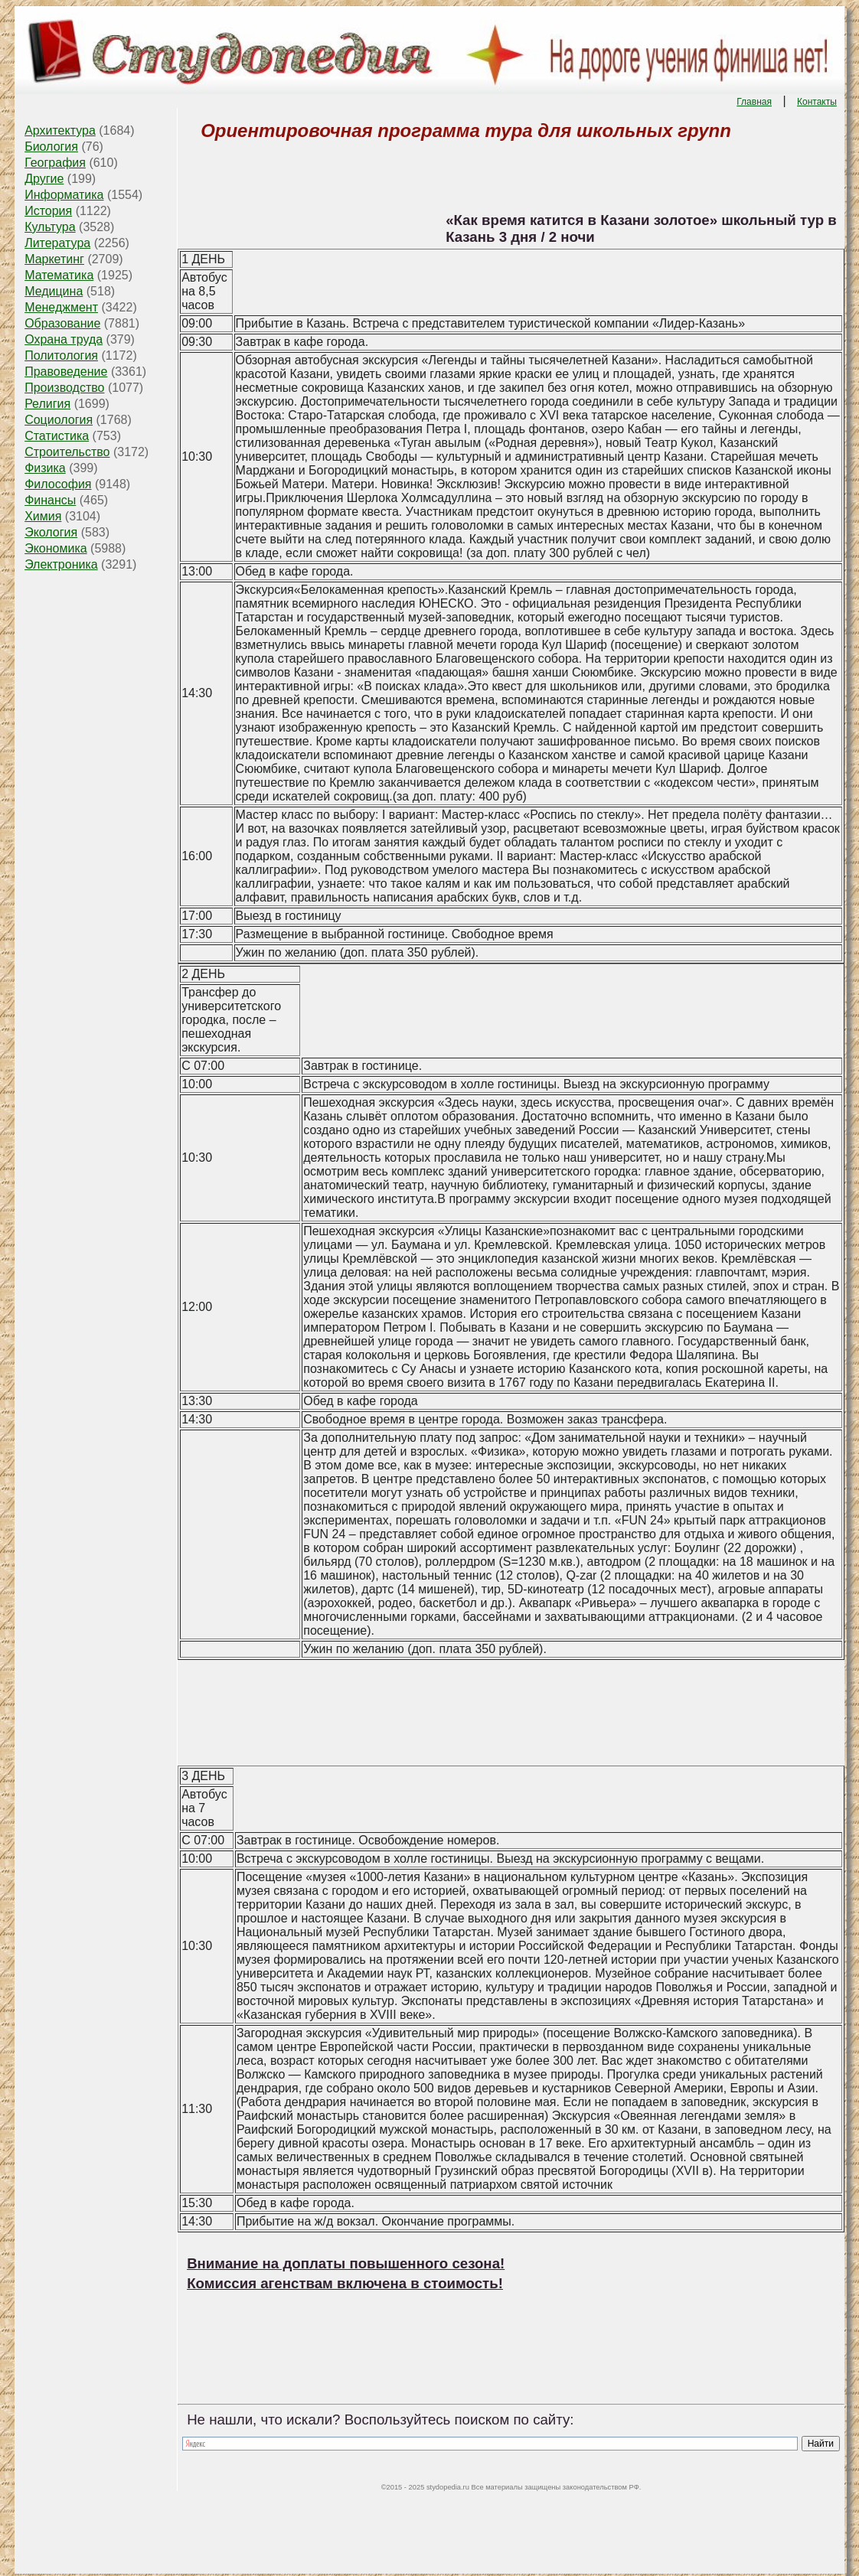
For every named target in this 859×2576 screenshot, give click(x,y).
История (48, 210)
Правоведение (65, 371)
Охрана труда (63, 339)
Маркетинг (54, 259)
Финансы (50, 500)
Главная (754, 101)
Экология (50, 532)
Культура (50, 226)
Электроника (61, 564)
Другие (44, 178)
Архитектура (60, 130)
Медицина (53, 291)
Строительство (66, 451)
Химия (42, 516)
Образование (62, 323)
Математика (58, 275)
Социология (58, 419)
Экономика (55, 548)
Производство (64, 387)
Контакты (817, 101)
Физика (45, 467)
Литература (57, 242)
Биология (51, 146)
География (55, 162)
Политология (61, 355)
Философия (57, 484)
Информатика (63, 194)
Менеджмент (61, 307)
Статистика (56, 435)
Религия (47, 403)
